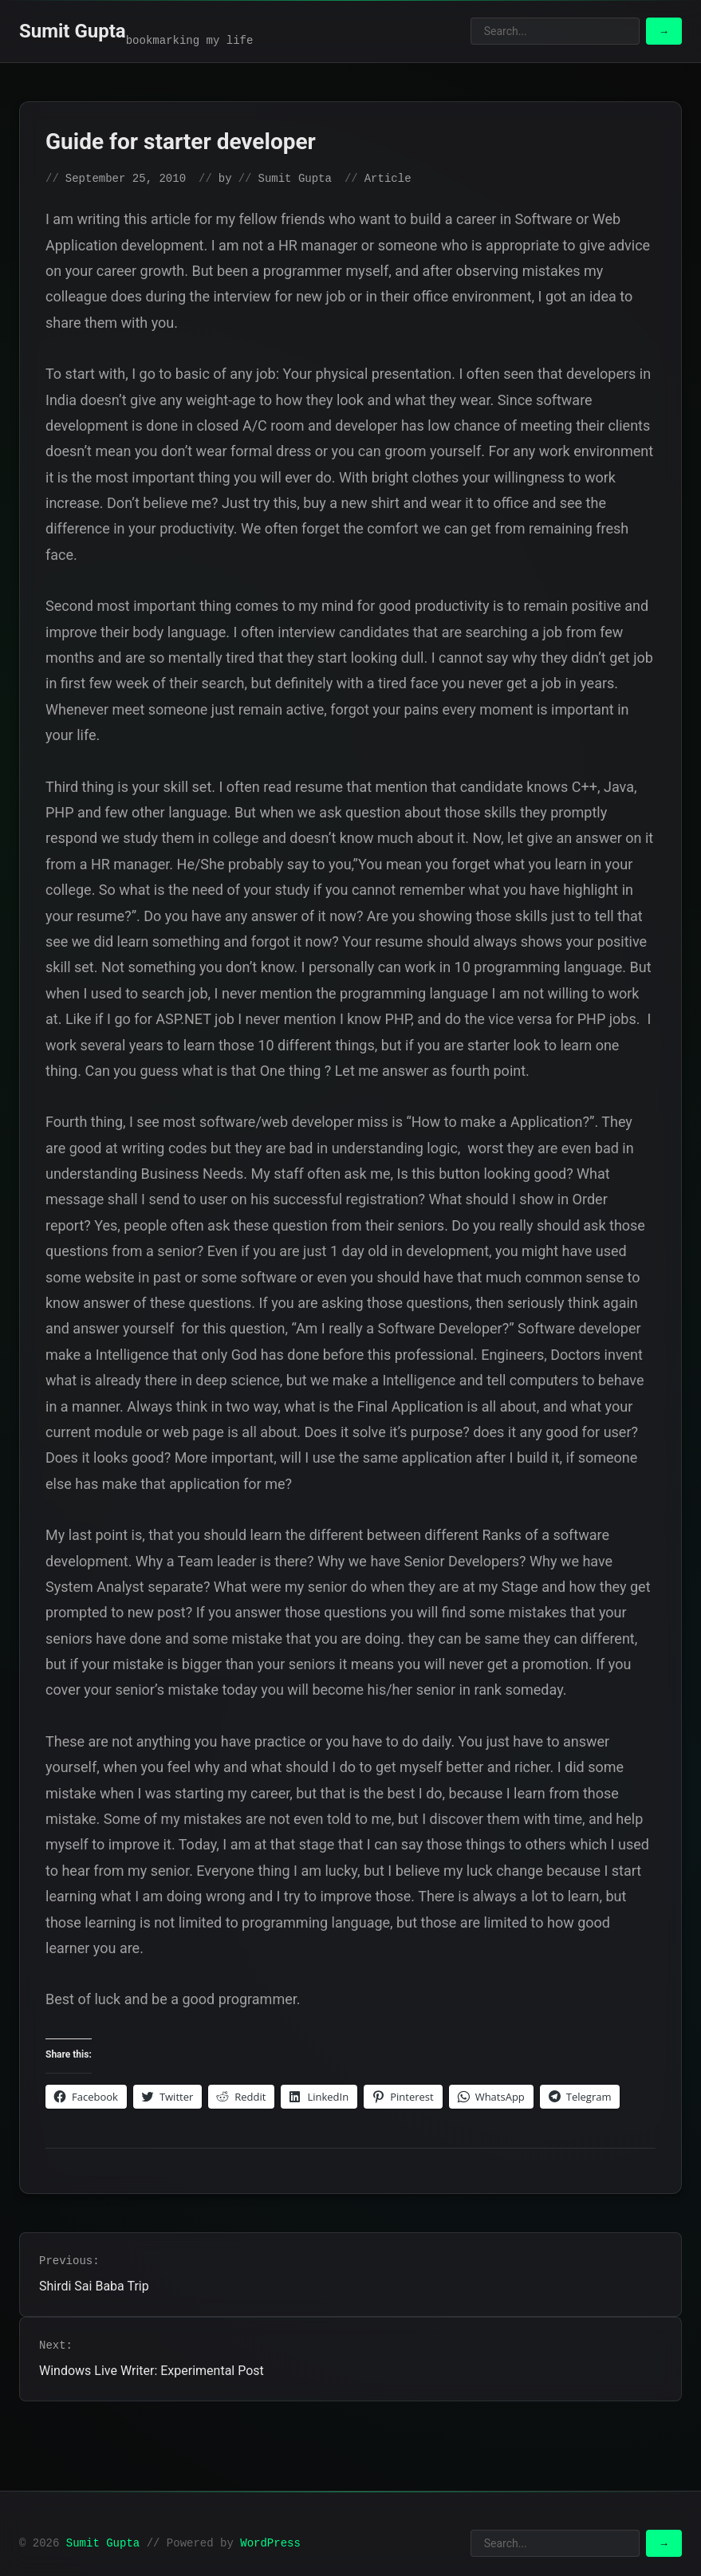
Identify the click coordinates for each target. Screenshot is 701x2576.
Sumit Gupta (72, 31)
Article (388, 178)
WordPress (270, 2543)
